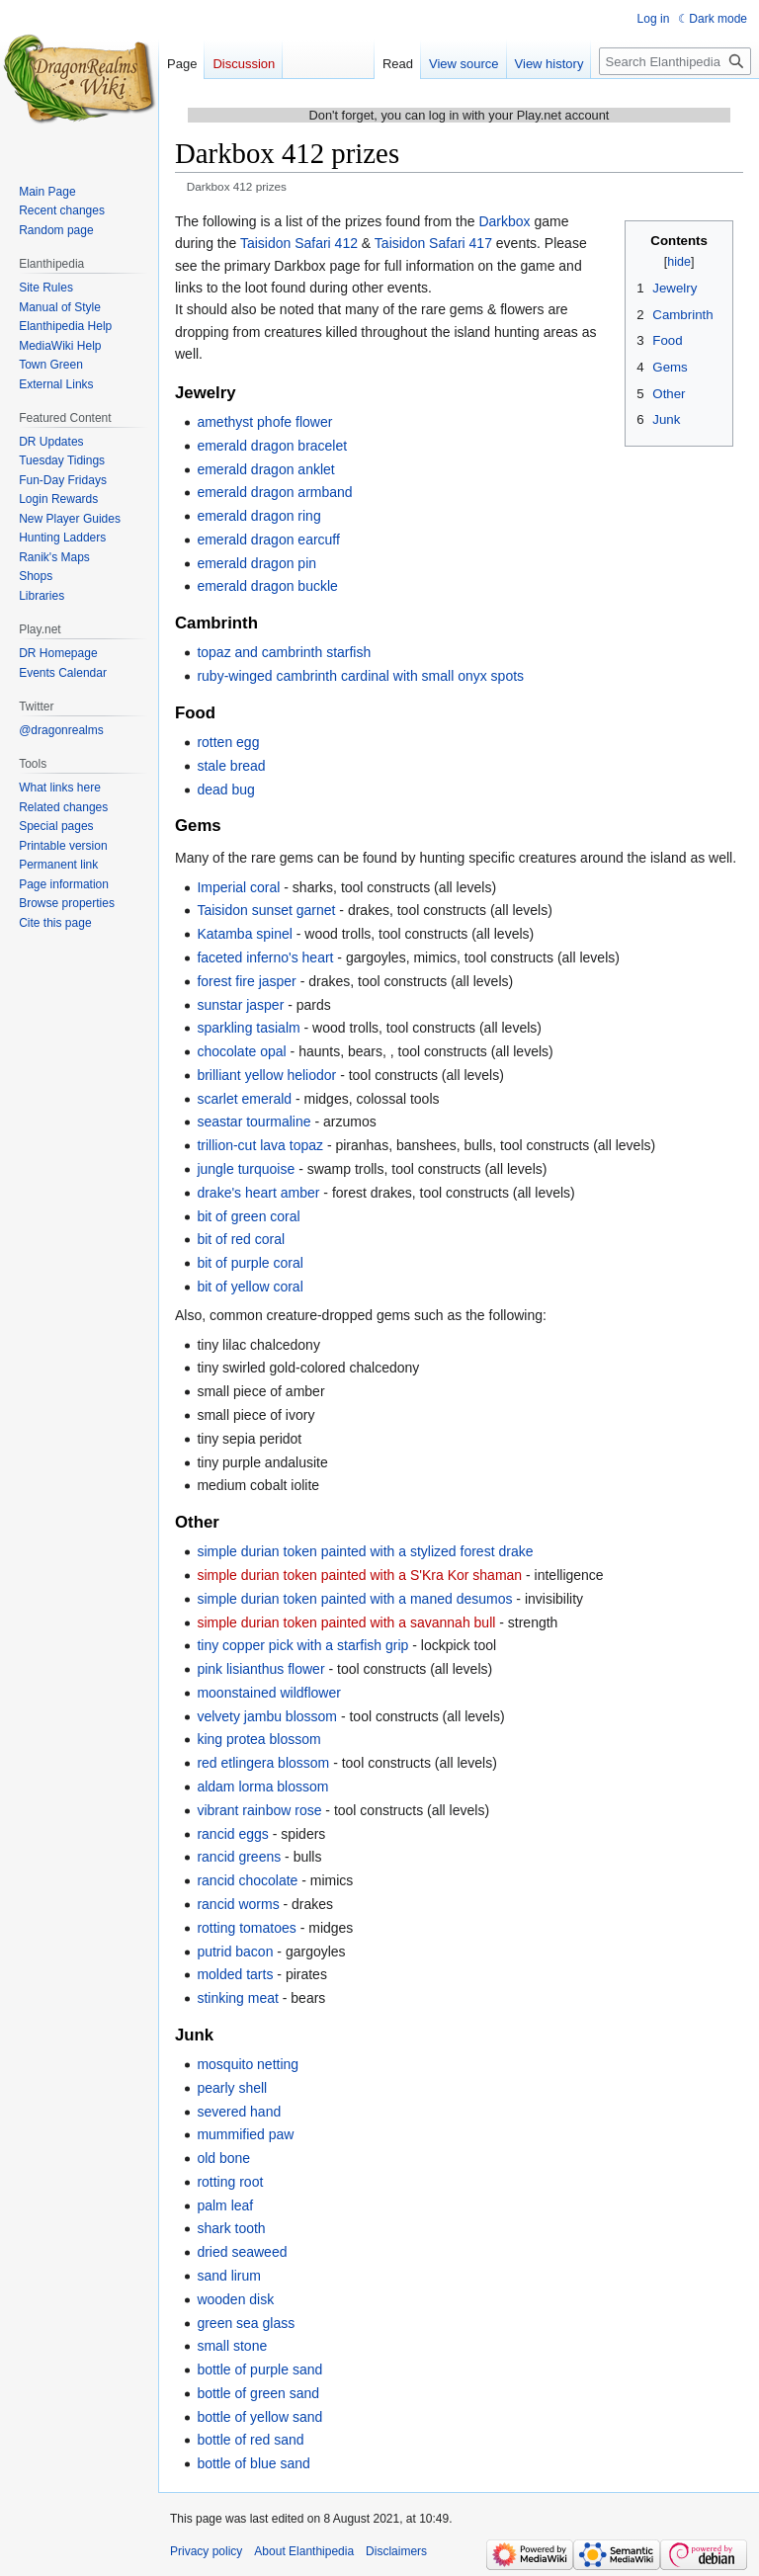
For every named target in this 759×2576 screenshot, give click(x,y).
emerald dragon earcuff (268, 539)
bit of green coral (248, 1216)
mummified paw (245, 2134)
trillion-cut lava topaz (260, 1145)
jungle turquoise (246, 1169)
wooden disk (235, 2299)
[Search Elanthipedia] (675, 61)
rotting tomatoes (246, 1928)
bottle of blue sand (253, 2463)
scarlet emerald (244, 1099)
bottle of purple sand (259, 2369)
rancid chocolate (247, 1880)
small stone (232, 2346)
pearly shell (232, 2088)
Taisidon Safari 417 (433, 243)
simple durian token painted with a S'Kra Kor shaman (359, 1575)
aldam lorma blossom (262, 1786)
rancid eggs (232, 1834)
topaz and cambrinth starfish (284, 652)
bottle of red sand (250, 2440)
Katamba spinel (245, 934)
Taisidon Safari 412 (299, 243)
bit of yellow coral (249, 1286)
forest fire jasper (246, 981)
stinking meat (237, 1998)
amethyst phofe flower (264, 422)
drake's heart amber (258, 1193)
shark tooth (231, 2228)
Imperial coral (238, 887)
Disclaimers (396, 2551)
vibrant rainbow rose (259, 1810)
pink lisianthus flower (260, 1669)
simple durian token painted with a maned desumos (354, 1599)
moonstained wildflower (269, 1693)
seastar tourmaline (253, 1121)
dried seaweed (242, 2252)
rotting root (230, 2182)
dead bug (225, 789)
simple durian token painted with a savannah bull (346, 1622)
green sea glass (246, 2323)
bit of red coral (241, 1239)
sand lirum (229, 2276)
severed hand (239, 2111)
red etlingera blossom (263, 1763)
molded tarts (235, 1974)
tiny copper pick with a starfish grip (302, 1645)
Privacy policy (206, 2551)
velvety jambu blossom (267, 1716)
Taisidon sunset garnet (266, 910)
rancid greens (239, 1857)
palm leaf (225, 2205)
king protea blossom (258, 1739)
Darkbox (504, 221)
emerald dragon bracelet (272, 446)
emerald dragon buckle (267, 586)
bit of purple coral (249, 1263)
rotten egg (228, 742)
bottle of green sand (258, 2393)
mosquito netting (247, 2064)
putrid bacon (235, 1951)
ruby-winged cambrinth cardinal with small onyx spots (360, 676)
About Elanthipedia (304, 2551)
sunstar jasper (240, 1005)
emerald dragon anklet (265, 469)
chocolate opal (241, 1051)
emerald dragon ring (258, 516)
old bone (223, 2158)
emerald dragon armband (274, 492)
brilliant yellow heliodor (266, 1075)
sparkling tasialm (248, 1028)
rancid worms (238, 1904)
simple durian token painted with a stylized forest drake (365, 1551)
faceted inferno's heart (265, 957)
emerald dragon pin (256, 563)
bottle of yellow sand (259, 2417)
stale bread (231, 766)
